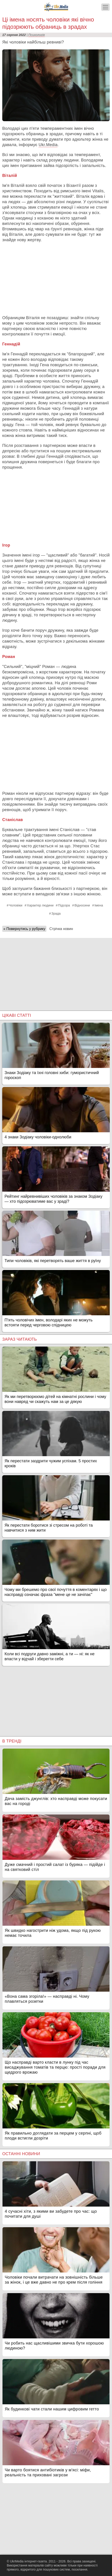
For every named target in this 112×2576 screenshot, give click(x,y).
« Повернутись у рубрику (24, 929)
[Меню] (105, 7)
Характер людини (40, 905)
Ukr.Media (47, 144)
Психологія (36, 35)
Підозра (64, 905)
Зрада (56, 913)
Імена (98, 905)
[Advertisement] (56, 279)
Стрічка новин (61, 929)
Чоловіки (15, 905)
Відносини (82, 905)
